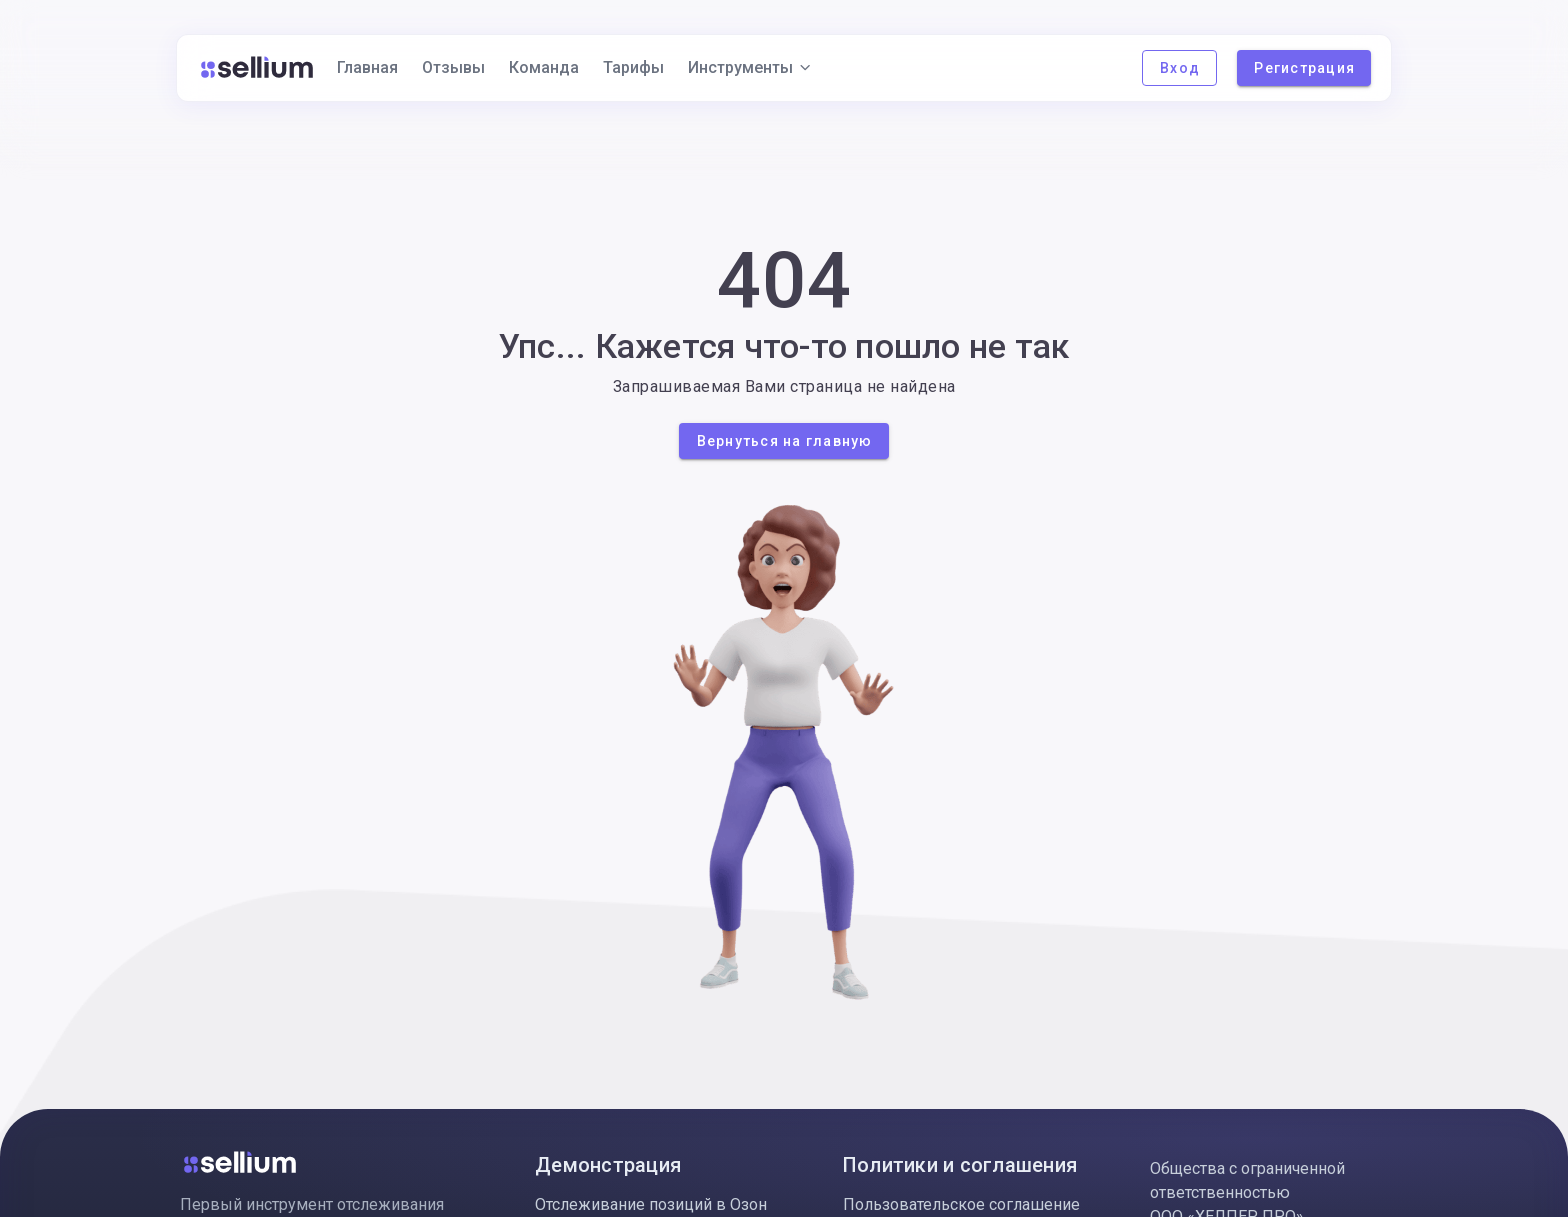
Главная (367, 67)
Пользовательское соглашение (961, 1204)
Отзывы (453, 67)
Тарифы (633, 67)
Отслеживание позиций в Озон (651, 1204)
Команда (544, 67)
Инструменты (750, 67)
